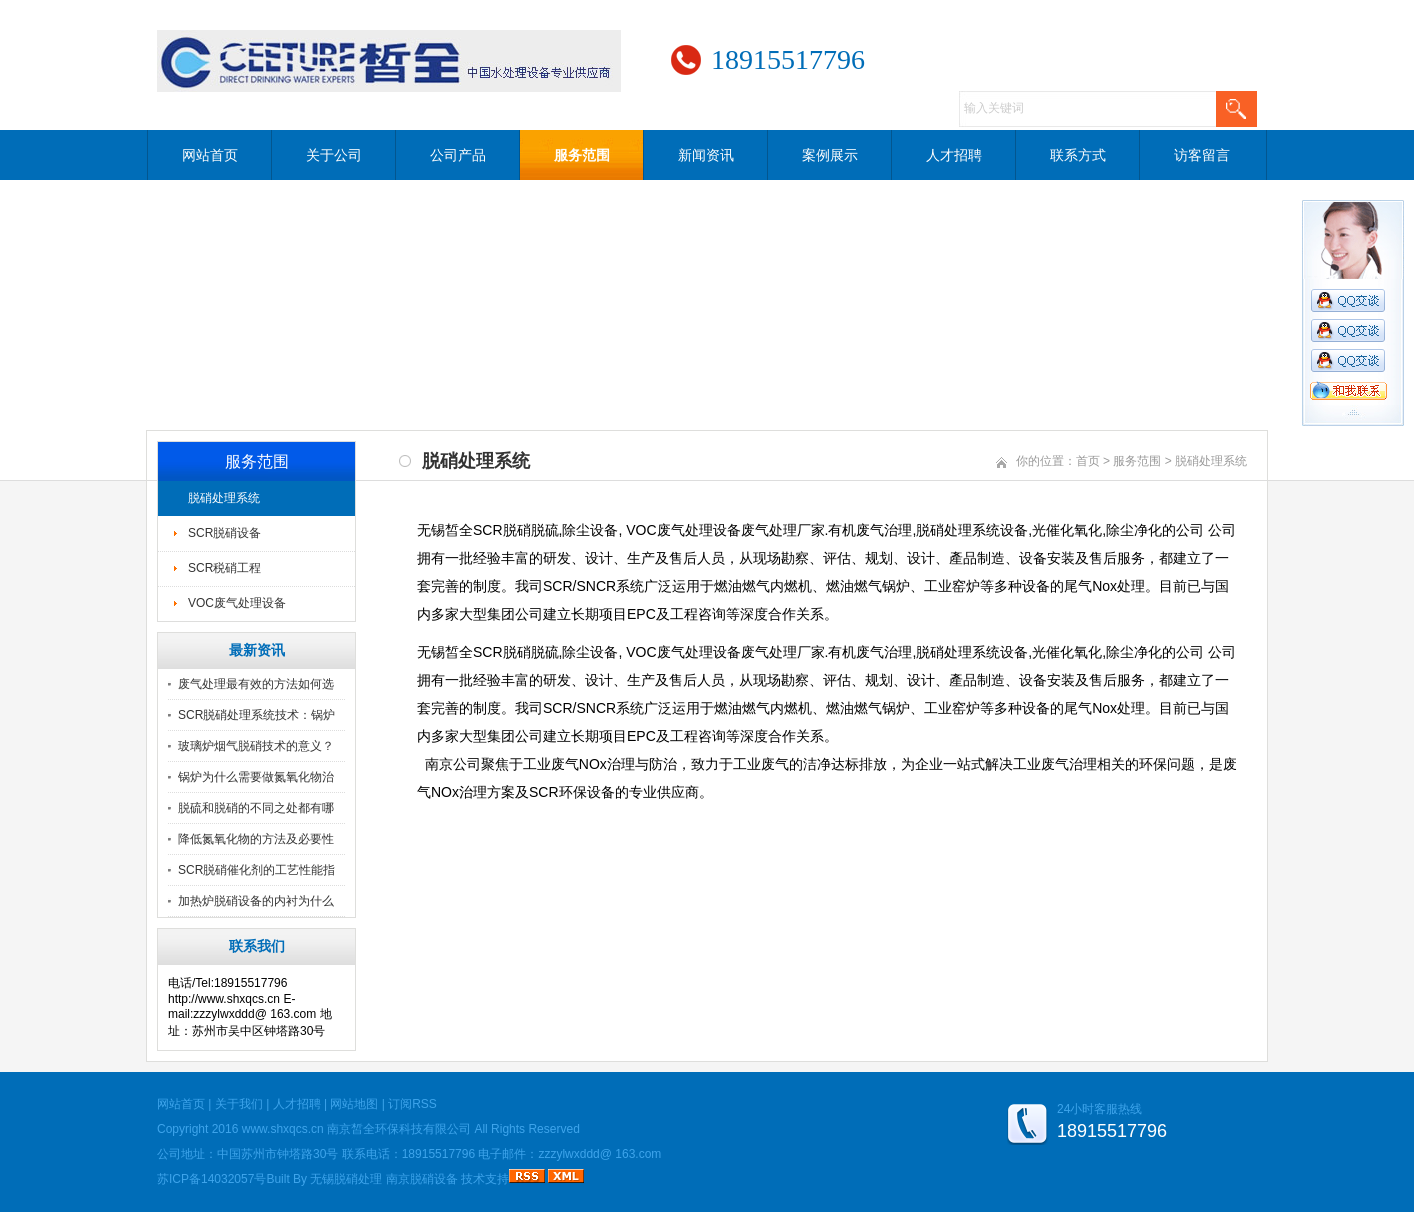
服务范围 (582, 155)
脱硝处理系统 (224, 498)
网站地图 (354, 1104)
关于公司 (334, 155)
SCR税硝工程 (224, 568)
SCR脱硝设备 (224, 533)
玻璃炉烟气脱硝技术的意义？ (256, 746)
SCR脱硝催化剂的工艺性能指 (256, 870)
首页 (1088, 461)
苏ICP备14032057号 (211, 1179)
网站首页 (210, 155)
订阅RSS (412, 1104)
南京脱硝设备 (422, 1179)
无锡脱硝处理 (346, 1179)
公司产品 (458, 155)
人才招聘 (954, 155)
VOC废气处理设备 (237, 603)
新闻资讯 (706, 155)
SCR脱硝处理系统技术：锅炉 (256, 715)
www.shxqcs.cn (283, 1129)
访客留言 (1202, 155)
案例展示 (830, 155)
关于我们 (239, 1104)
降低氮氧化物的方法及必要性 (256, 839)
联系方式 (1078, 155)
